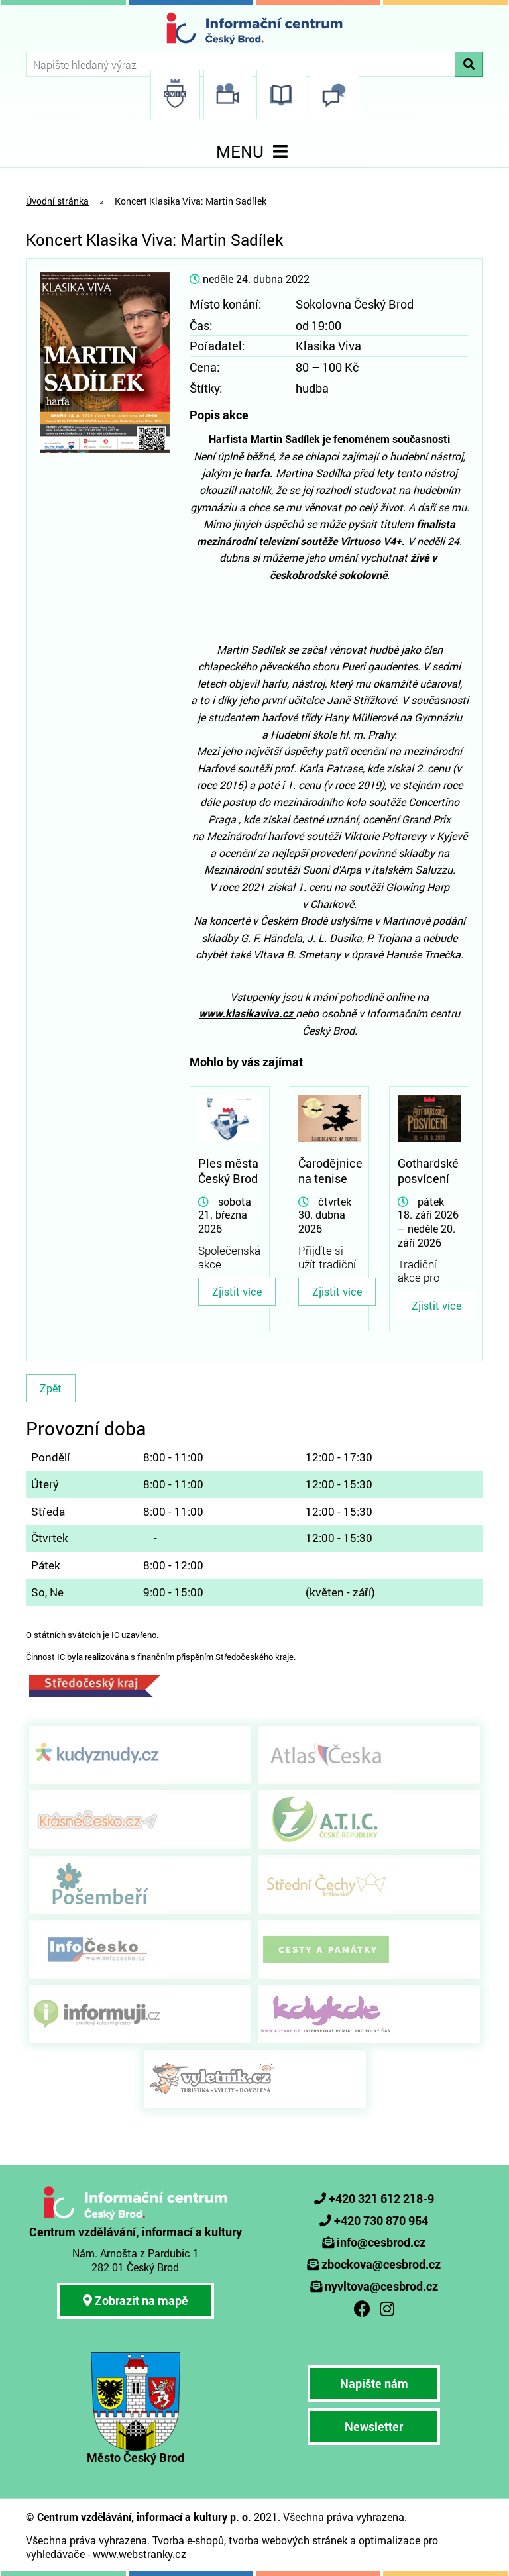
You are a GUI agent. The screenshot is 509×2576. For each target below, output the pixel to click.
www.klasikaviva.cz (247, 1013)
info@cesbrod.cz (381, 2242)
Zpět (51, 1388)
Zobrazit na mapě (135, 2300)
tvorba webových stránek (288, 2540)
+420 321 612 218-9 (381, 2198)
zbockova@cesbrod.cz (381, 2264)
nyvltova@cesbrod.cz (381, 2286)
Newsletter (374, 2426)
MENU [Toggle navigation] (254, 151)
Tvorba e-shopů (188, 2540)
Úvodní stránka (57, 201)
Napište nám (374, 2383)
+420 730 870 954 (381, 2220)
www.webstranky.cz (139, 2554)
